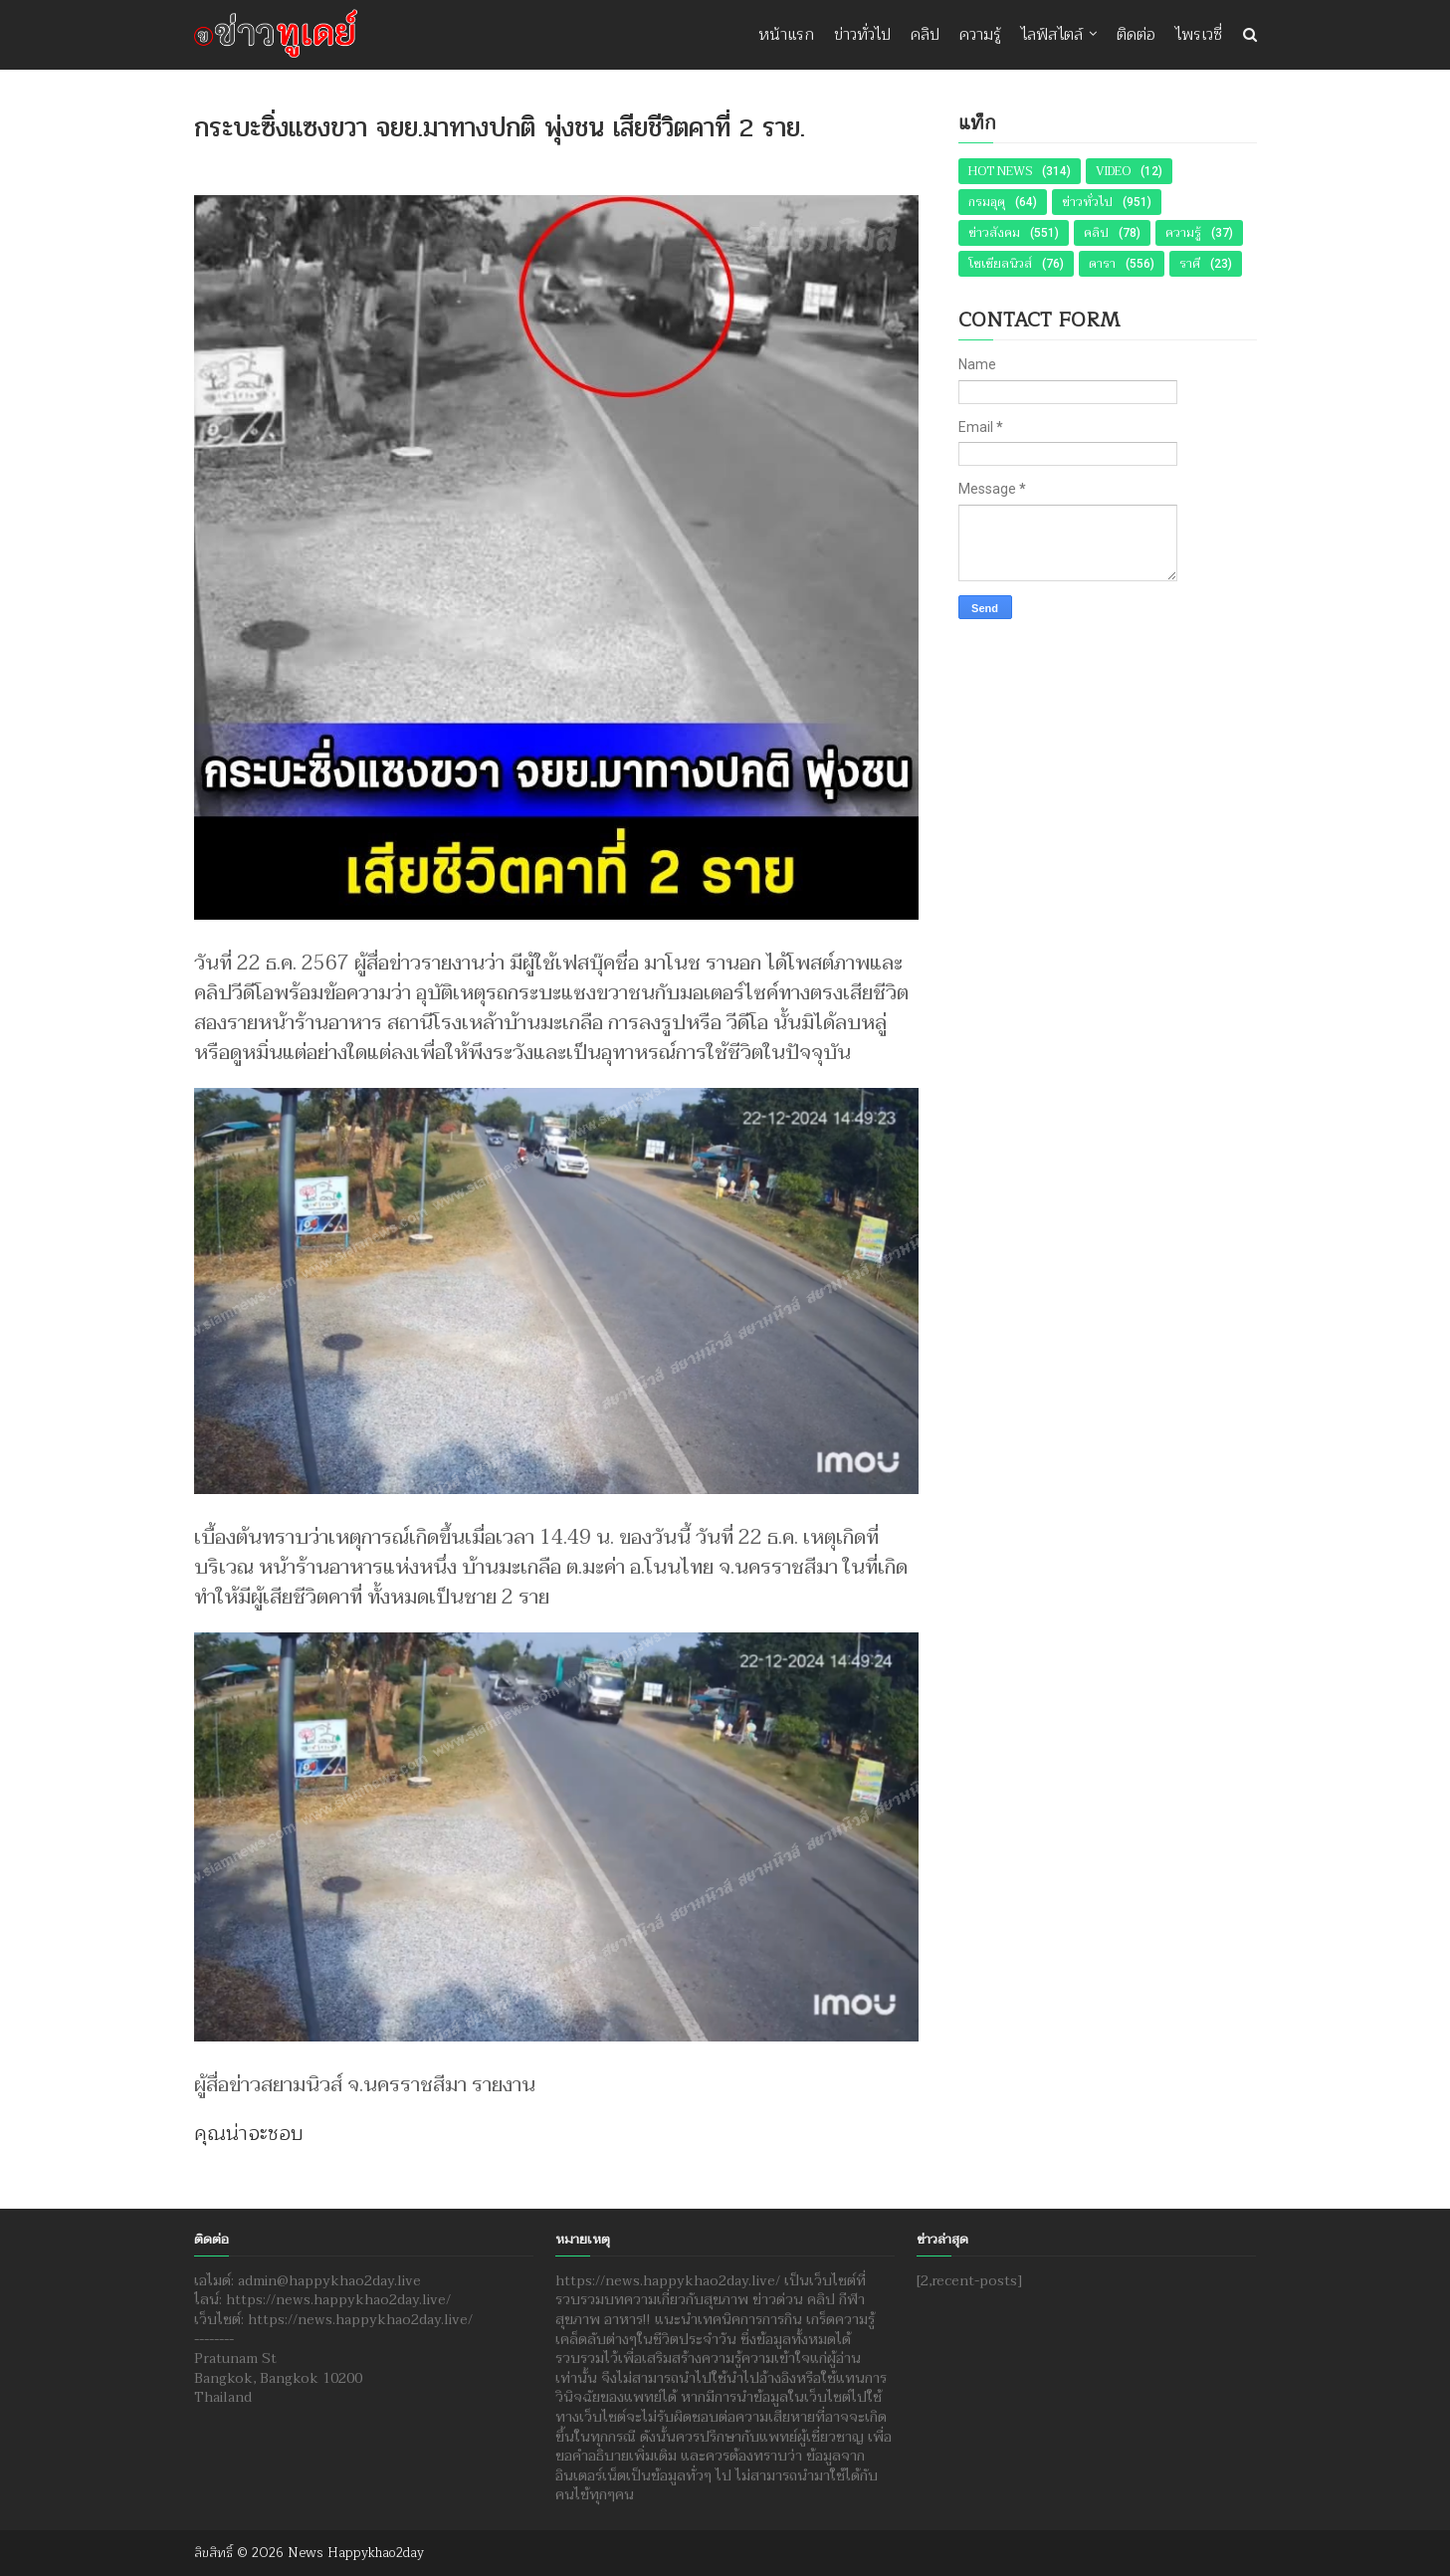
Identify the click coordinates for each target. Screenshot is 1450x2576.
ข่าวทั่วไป (862, 35)
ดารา (1102, 264)
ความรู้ (980, 35)
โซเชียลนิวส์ (1000, 264)
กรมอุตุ (986, 202)
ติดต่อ (1136, 35)
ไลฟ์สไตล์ (1052, 35)
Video (1113, 171)
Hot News (1000, 171)
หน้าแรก (786, 35)
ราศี (1189, 264)
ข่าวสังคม (994, 233)
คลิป (925, 35)
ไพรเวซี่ (1198, 35)
